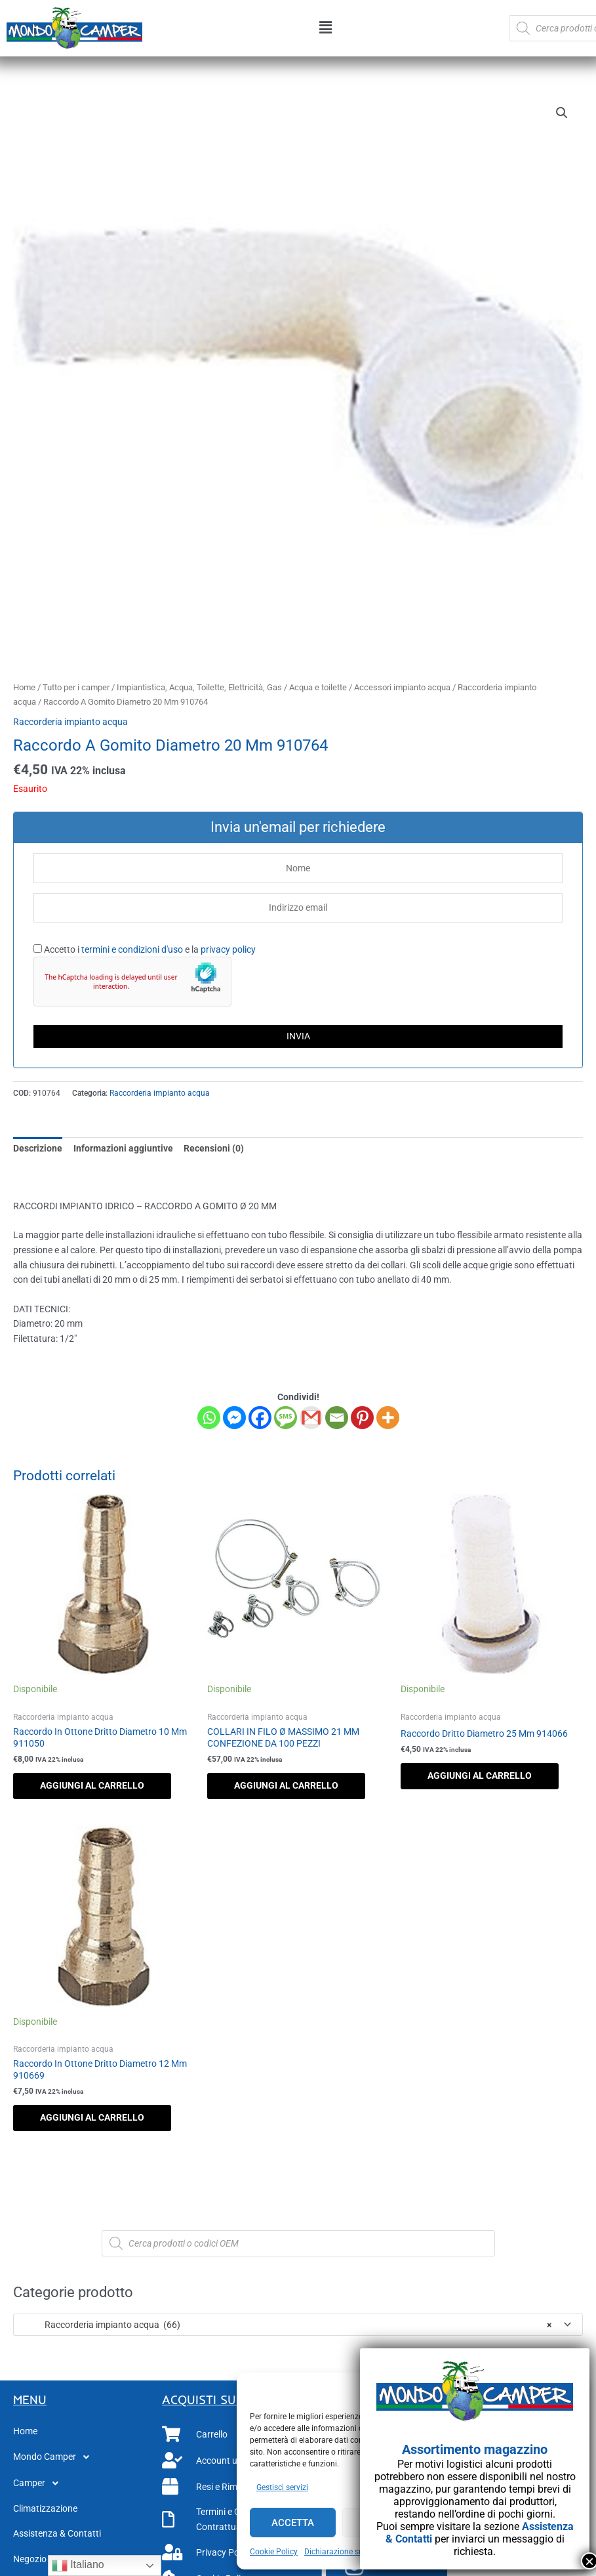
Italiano (78, 2565)
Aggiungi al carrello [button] (92, 1785)
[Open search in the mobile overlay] (298, 2243)
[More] (387, 1417)
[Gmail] (311, 1417)
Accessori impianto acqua (402, 687)
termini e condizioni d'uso (132, 949)
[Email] (336, 1417)
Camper (39, 2483)
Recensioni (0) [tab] (214, 1148)
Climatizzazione (45, 2508)
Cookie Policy (274, 2551)
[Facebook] (259, 1417)
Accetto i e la (144, 949)
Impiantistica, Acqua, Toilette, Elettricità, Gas (199, 687)
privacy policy (228, 949)
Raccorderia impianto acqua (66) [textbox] (286, 2325)
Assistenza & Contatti (57, 2533)
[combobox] (298, 2325)
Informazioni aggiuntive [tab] (123, 1148)
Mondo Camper (54, 2457)
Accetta (292, 2523)
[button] (326, 28)
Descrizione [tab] (37, 1148)
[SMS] (285, 1417)
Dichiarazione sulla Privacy (352, 2551)
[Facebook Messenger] (234, 1417)
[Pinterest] (362, 1417)
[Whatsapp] (208, 1417)
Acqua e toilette (318, 687)
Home (24, 687)
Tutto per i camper (76, 687)
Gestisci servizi (282, 2487)
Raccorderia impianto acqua (70, 722)
